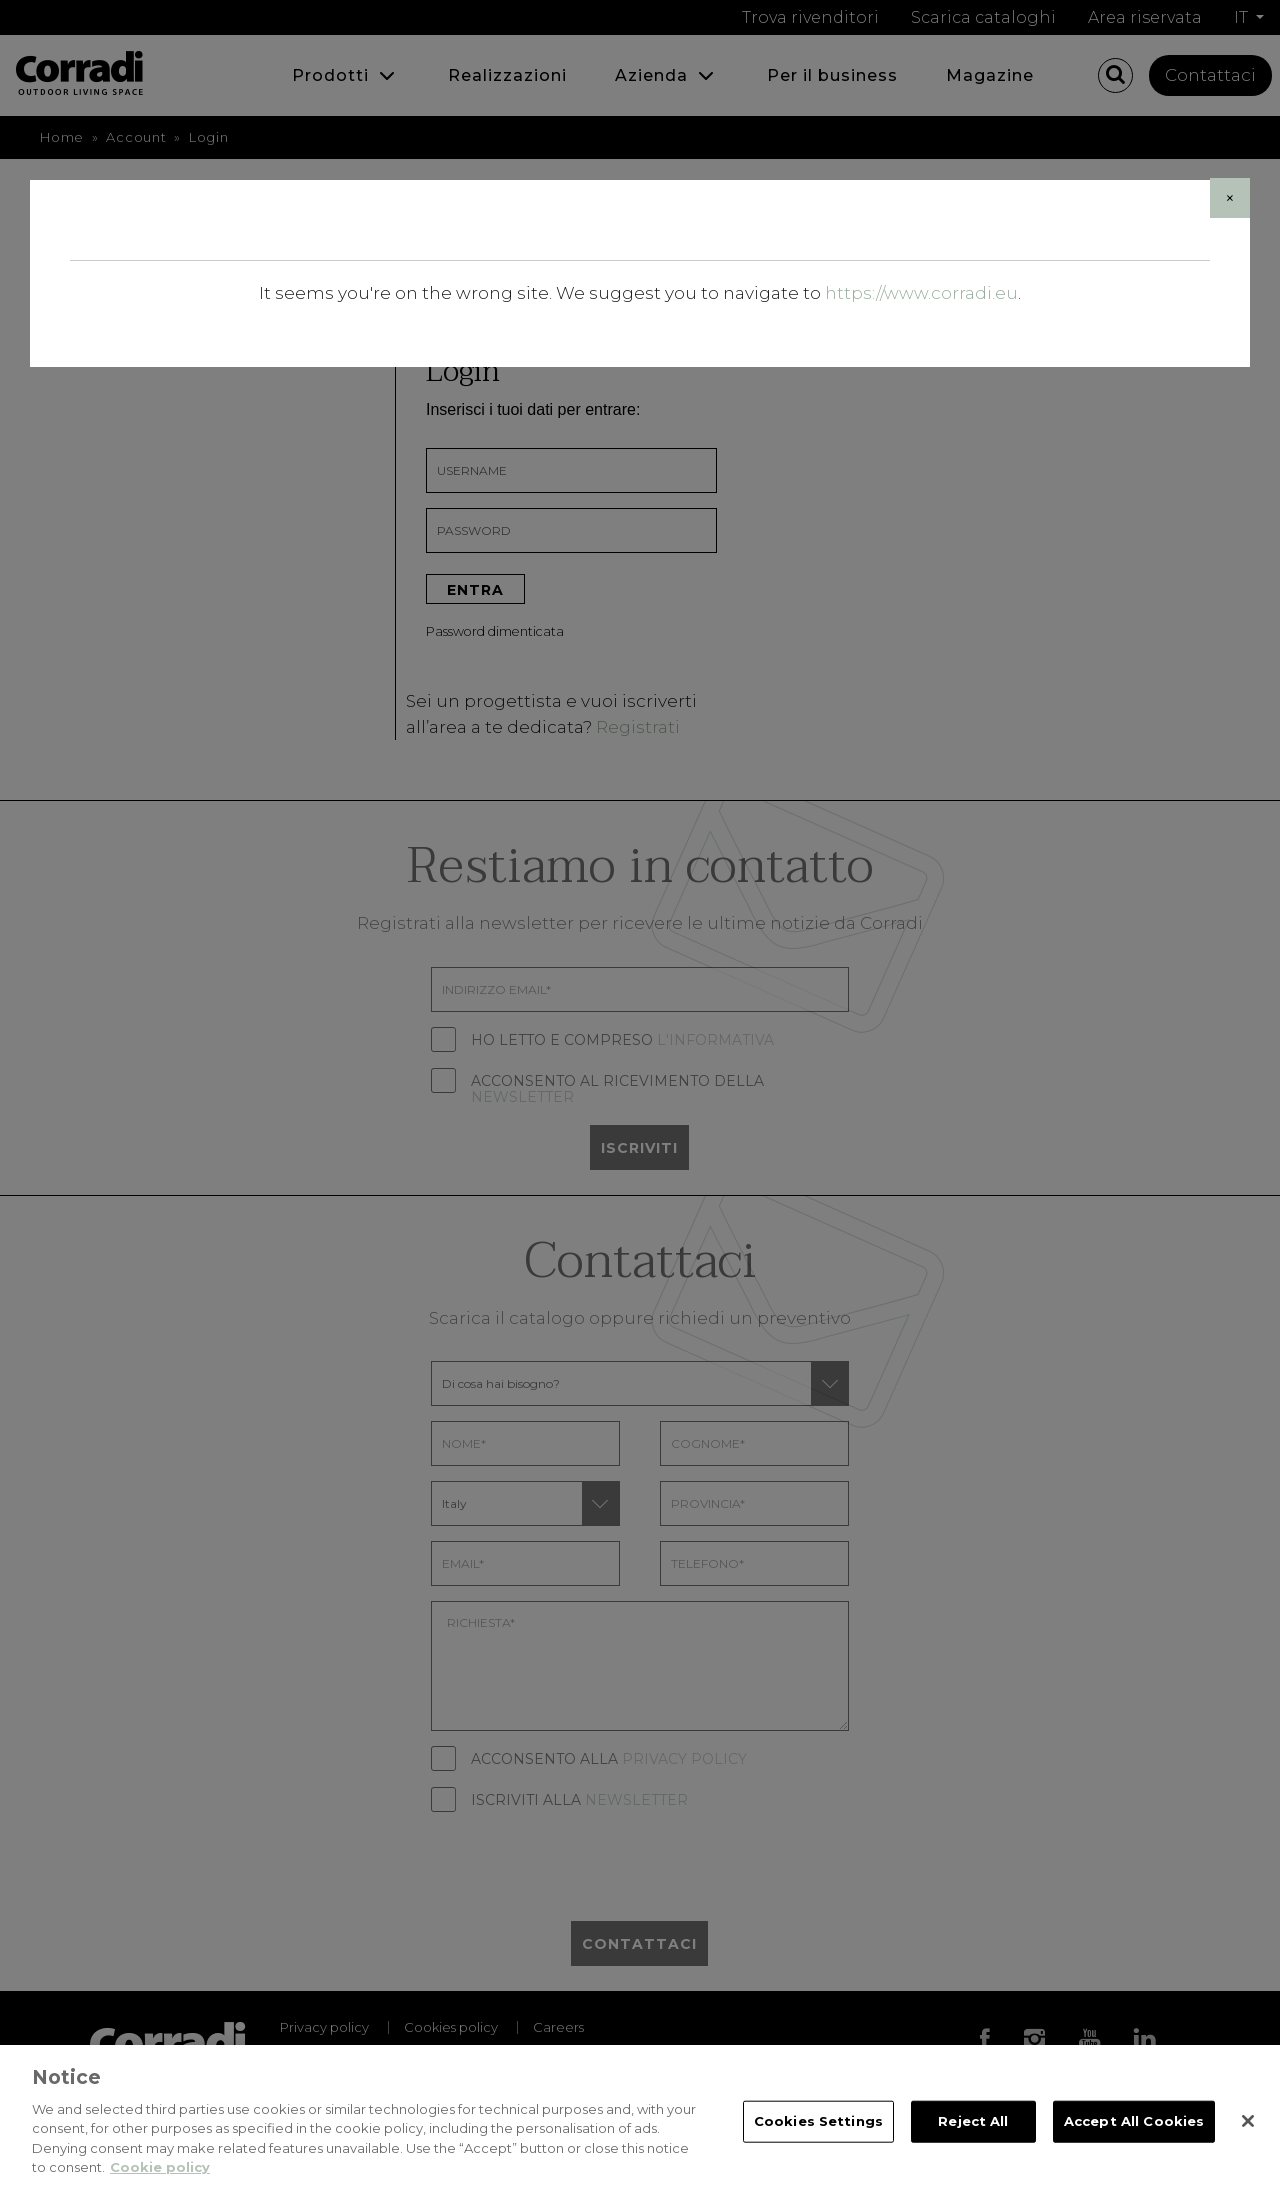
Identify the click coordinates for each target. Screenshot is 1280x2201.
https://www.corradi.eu (921, 293)
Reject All (973, 2125)
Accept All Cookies (1134, 2125)
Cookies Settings (818, 2125)
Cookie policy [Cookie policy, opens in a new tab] (160, 2172)
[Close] (1230, 198)
